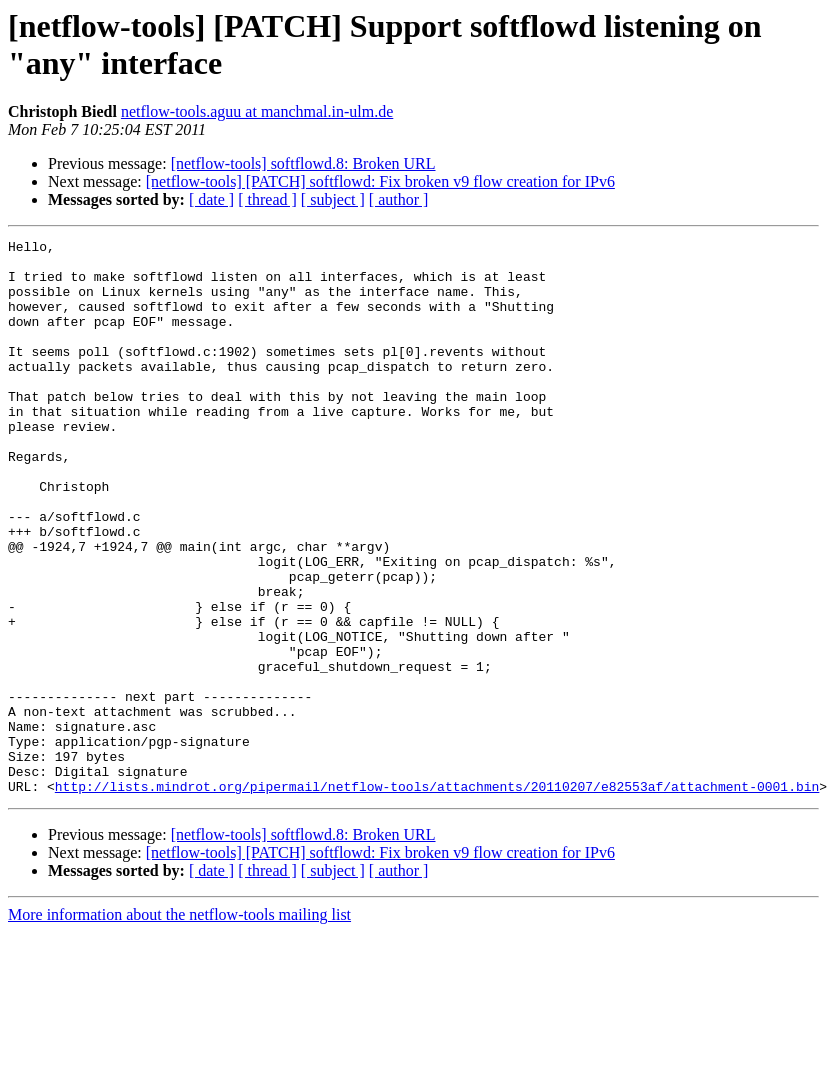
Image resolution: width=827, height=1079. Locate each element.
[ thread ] (267, 199)
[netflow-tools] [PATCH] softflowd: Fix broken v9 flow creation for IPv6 (380, 181)
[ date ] (211, 199)
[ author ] (399, 199)
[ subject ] (333, 199)
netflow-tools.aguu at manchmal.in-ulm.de (257, 111)
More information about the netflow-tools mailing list (179, 1025)
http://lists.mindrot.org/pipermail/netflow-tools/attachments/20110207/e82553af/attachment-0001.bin (437, 897)
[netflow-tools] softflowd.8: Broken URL (303, 163)
